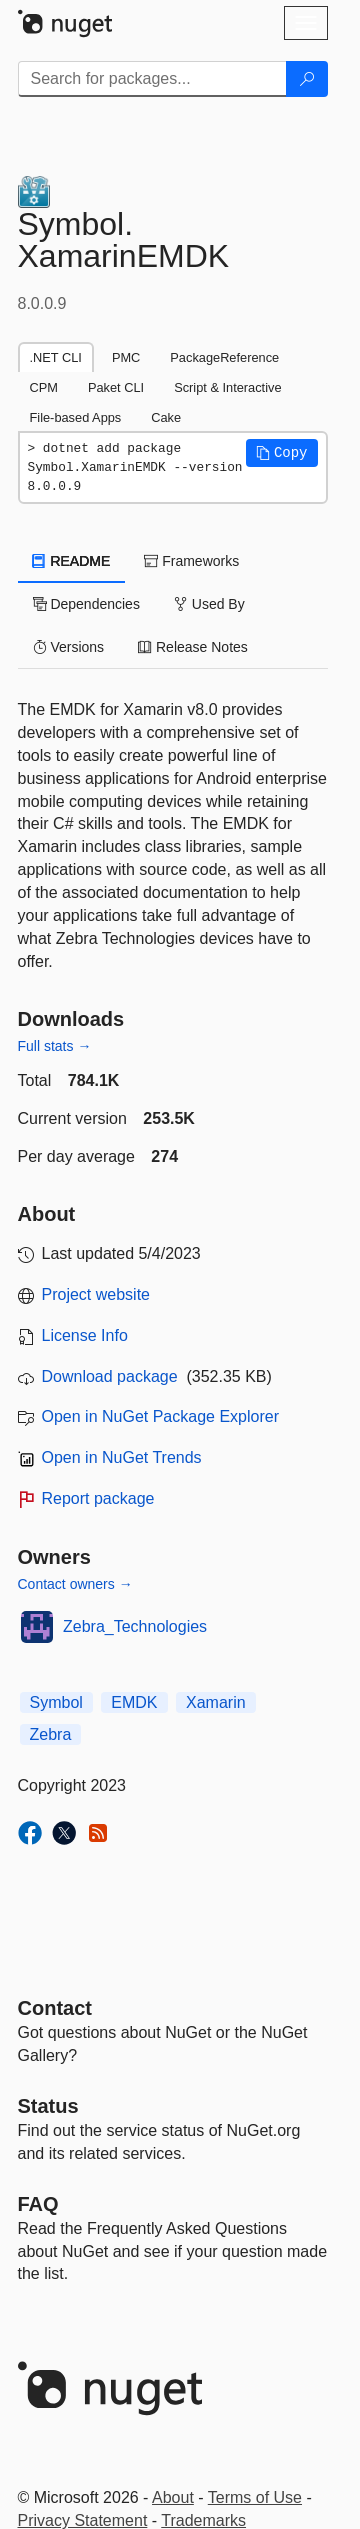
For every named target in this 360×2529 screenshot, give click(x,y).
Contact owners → (75, 1584)
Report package (98, 1498)
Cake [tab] (166, 417)
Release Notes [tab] (193, 647)
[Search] (307, 79)
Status (48, 2106)
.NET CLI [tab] (56, 357)
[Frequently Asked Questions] (38, 2204)
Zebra (51, 1734)
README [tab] (72, 561)
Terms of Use (255, 2497)
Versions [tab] (69, 647)
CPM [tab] (44, 387)
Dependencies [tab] (86, 604)
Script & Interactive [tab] (227, 387)
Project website (96, 1294)
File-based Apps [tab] (76, 417)
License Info (85, 1335)
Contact (55, 2008)
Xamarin (216, 1702)
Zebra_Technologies (135, 1626)
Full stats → (55, 1046)
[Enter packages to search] (152, 79)
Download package (110, 1376)
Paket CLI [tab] (116, 387)
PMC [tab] (126, 357)
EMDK (134, 1702)
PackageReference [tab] (224, 357)
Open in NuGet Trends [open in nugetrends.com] (122, 1457)
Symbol (56, 1702)
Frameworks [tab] (191, 561)
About (173, 2497)
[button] (282, 453)
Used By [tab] (209, 604)
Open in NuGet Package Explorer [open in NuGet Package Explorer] (160, 1416)
